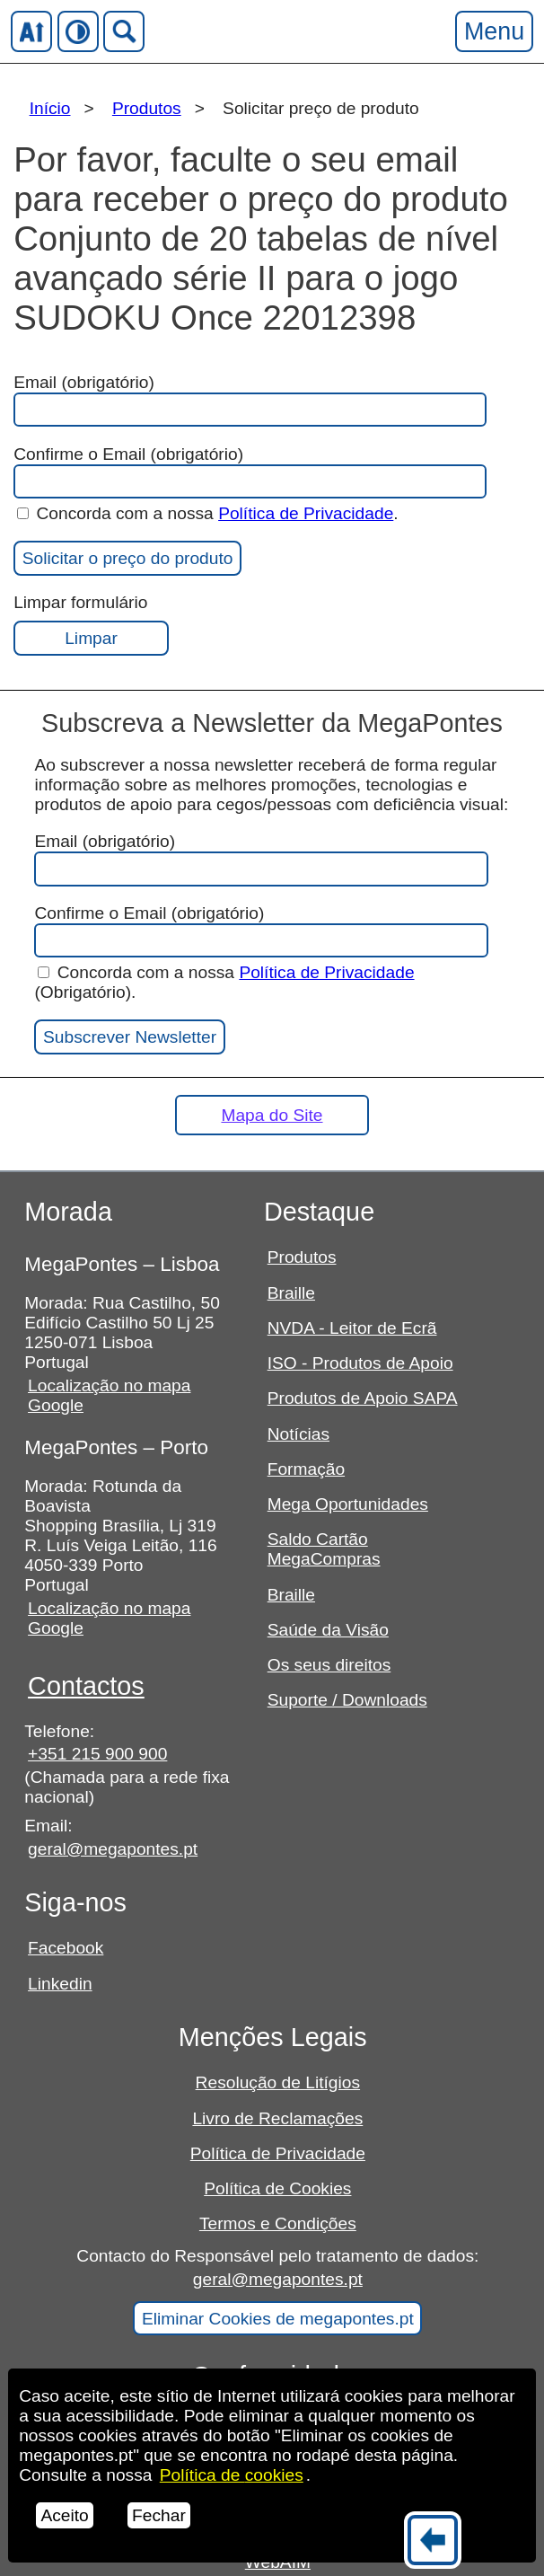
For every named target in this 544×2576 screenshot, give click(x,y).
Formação (306, 1469)
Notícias (298, 1434)
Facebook (65, 1947)
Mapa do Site (271, 1115)
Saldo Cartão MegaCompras (324, 1549)
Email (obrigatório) (248, 400)
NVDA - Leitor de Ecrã (352, 1328)
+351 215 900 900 (97, 1753)
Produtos (146, 108)
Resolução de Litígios (278, 2082)
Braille (291, 1293)
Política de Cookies (277, 2188)
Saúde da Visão (328, 1629)
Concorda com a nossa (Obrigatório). (224, 982)
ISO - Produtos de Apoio (360, 1363)
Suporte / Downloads (347, 1699)
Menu (493, 31)
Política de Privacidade (305, 513)
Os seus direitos (329, 1664)
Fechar (159, 2515)
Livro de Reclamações (277, 2118)
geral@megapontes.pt (112, 1848)
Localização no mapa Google (109, 1395)
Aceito (64, 2515)
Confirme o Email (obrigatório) (248, 472)
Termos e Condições (277, 2223)
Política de (231, 2475)
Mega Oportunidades (348, 1504)
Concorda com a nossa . (208, 513)
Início (50, 108)
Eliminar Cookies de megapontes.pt (278, 2318)
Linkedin (60, 1983)
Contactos (86, 1686)
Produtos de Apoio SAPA (363, 1398)
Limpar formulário (91, 624)
